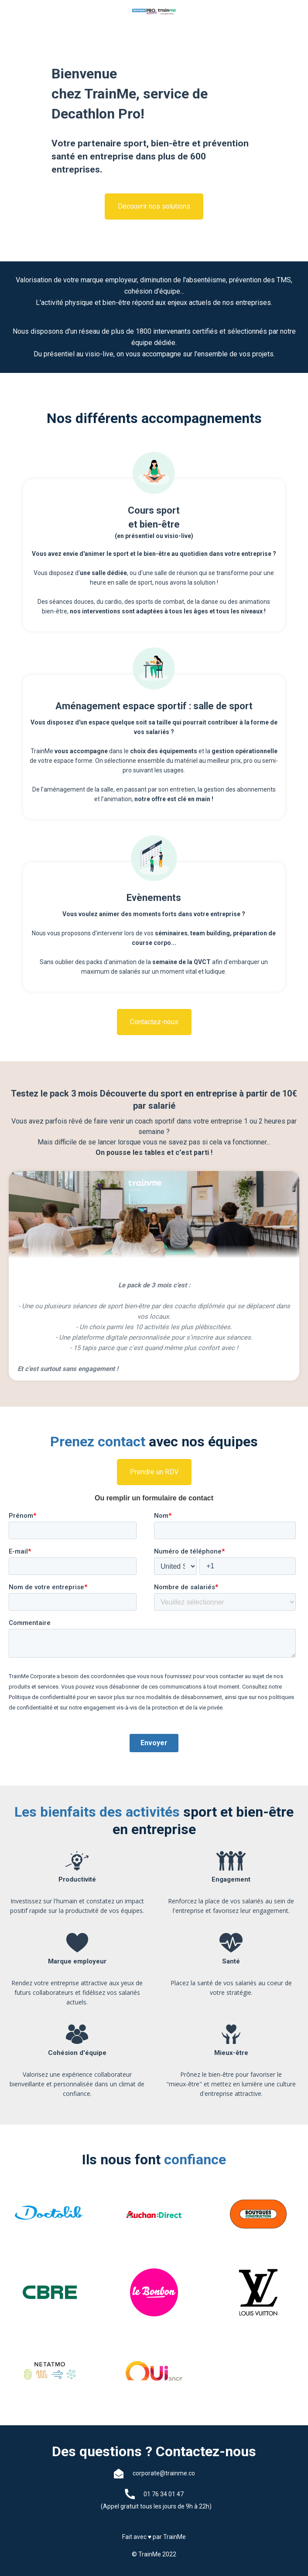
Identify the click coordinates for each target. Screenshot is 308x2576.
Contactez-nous (154, 1022)
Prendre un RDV (154, 1472)
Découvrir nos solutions (154, 206)
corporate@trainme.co (164, 2473)
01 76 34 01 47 (164, 2494)
